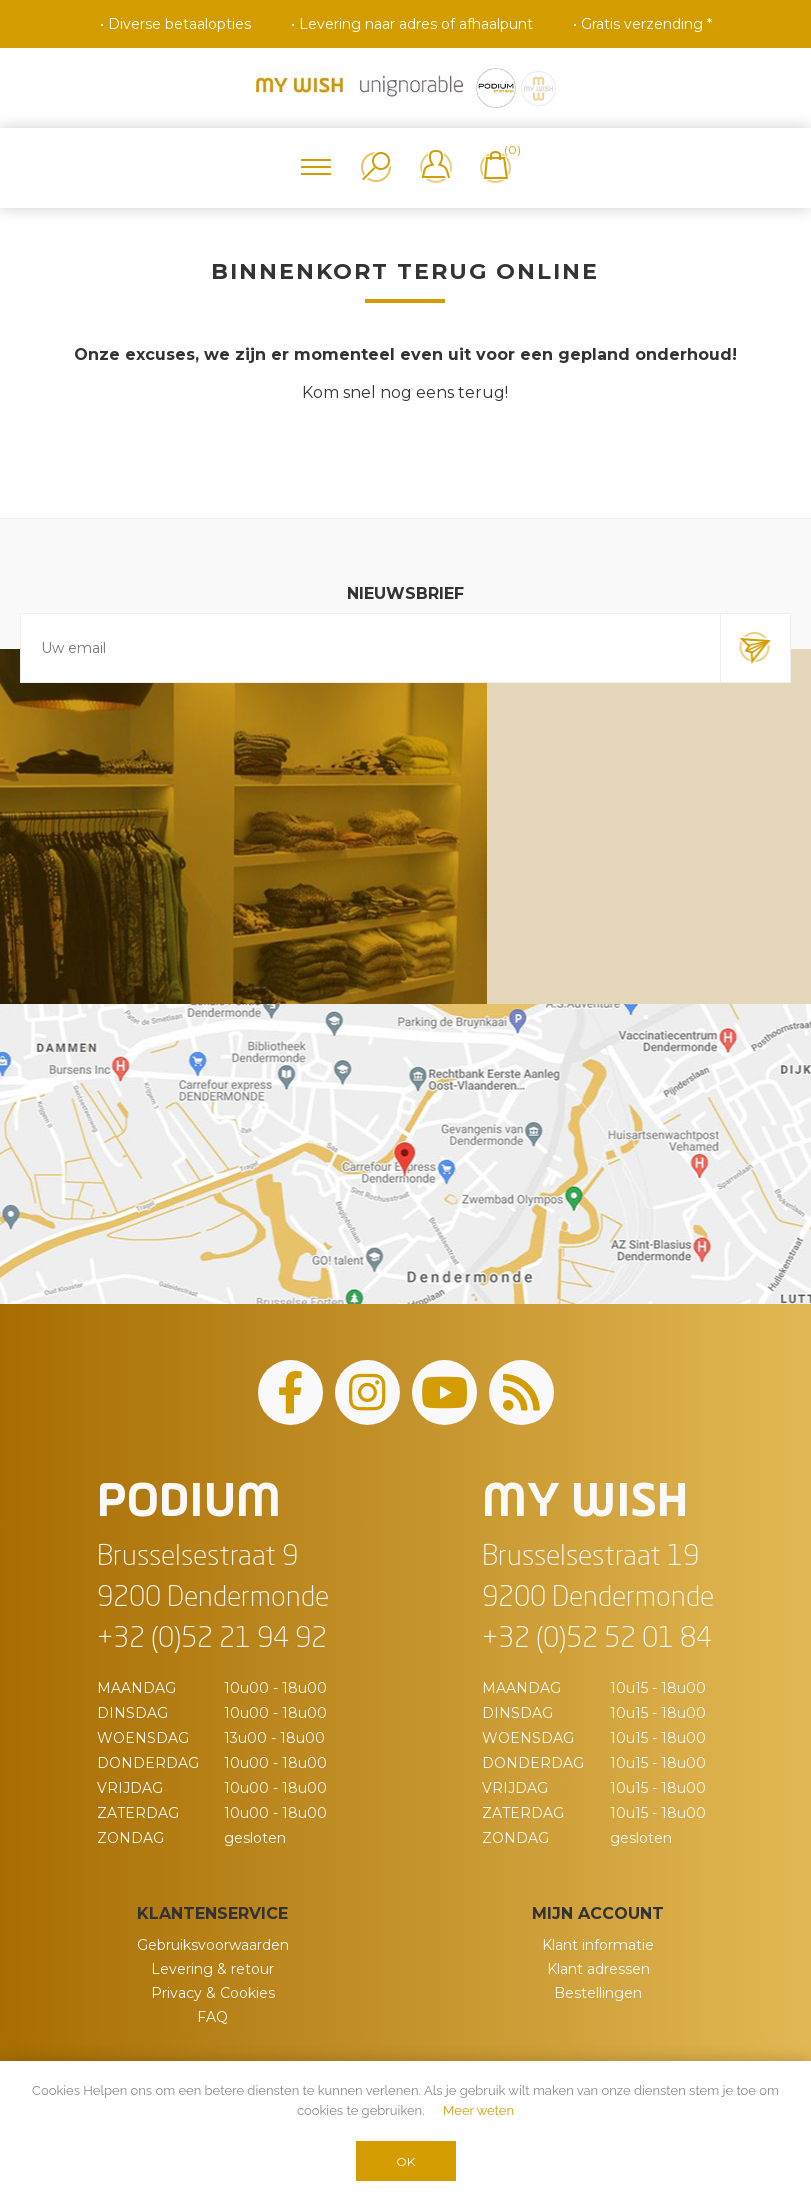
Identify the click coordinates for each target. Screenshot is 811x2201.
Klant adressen (598, 1969)
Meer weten (478, 2110)
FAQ (212, 2017)
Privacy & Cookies (213, 1993)
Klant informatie (598, 1945)
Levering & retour (212, 1969)
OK (405, 2161)
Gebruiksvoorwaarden (213, 1945)
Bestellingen (598, 1993)
